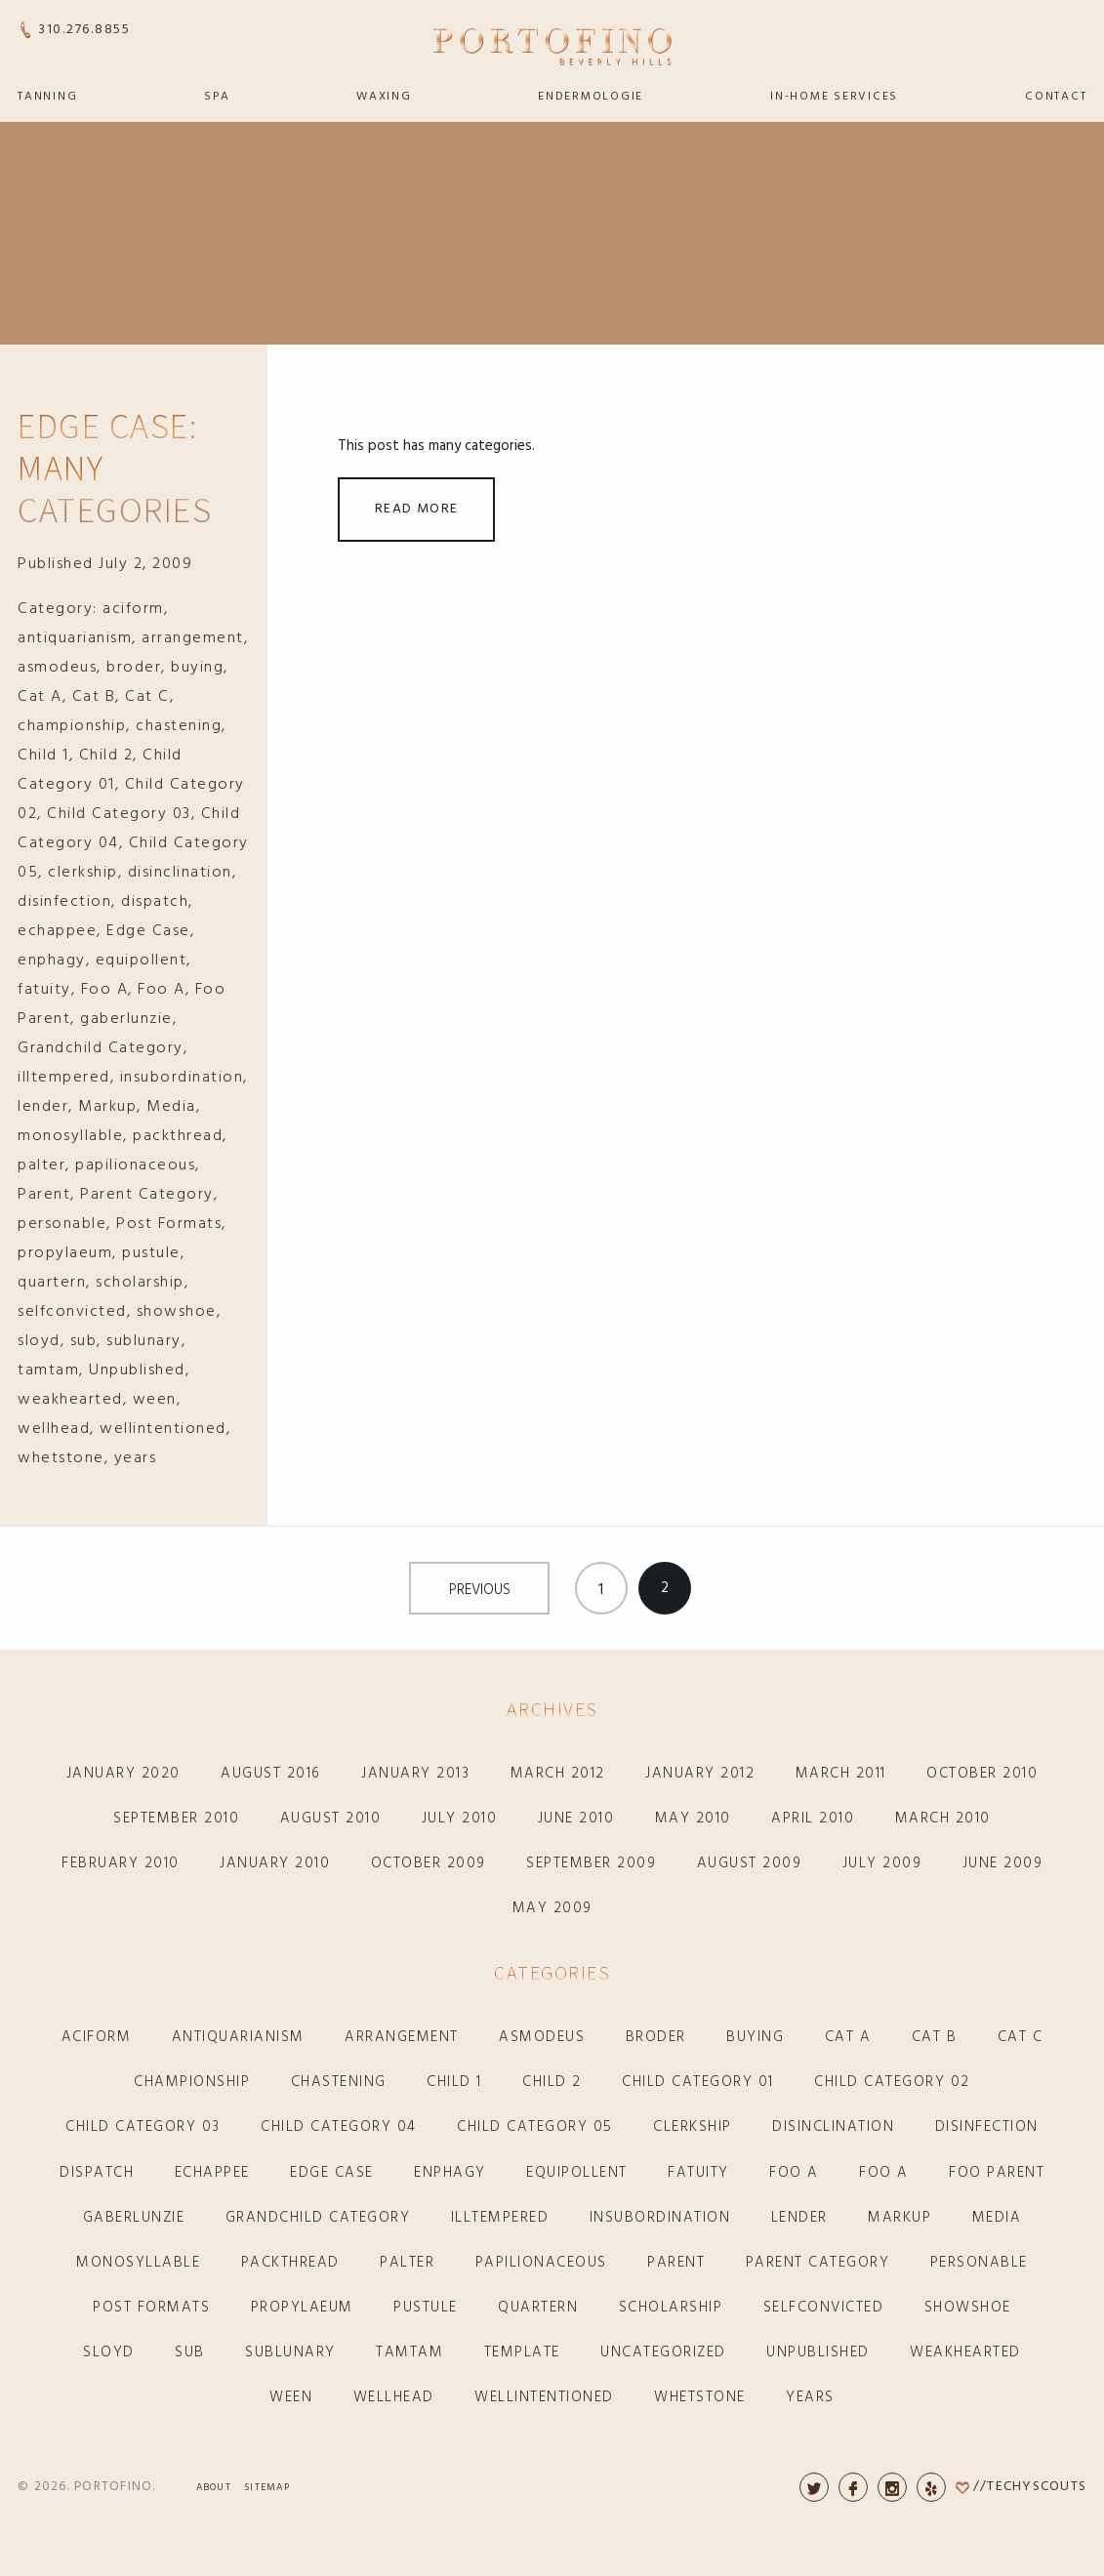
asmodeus (57, 667)
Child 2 (106, 755)
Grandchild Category (101, 1048)
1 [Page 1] (600, 1590)
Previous (480, 1590)
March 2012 (558, 1773)
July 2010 (460, 1818)
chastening (179, 726)
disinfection (64, 902)
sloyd (39, 1341)
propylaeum (65, 1253)
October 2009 (428, 1863)
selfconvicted (72, 1312)
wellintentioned (163, 1429)
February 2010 (120, 1863)
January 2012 (700, 1773)
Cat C (147, 697)
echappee (57, 931)
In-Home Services (834, 96)
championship (72, 726)
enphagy (52, 960)
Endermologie (590, 96)
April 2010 (812, 1818)
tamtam (48, 1370)
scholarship (140, 1282)
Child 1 (43, 755)
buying (197, 667)
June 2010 (576, 1818)
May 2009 (552, 1908)
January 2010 (275, 1863)
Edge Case (148, 931)
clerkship (83, 872)
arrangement (193, 638)
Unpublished (137, 1370)
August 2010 (331, 1818)
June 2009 (1002, 1863)
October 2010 (982, 1773)
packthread (178, 1136)
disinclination (180, 872)
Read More (417, 509)
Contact (1055, 96)
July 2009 (882, 1863)
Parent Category (147, 1194)
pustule (151, 1253)
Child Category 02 (892, 2082)
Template (522, 2352)
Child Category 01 (698, 2082)
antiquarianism (75, 638)
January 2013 (415, 1773)
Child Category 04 (339, 2127)
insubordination (182, 1077)
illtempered (64, 1077)
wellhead (54, 1429)
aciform (133, 609)
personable (62, 1224)
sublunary (144, 1341)
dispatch (154, 902)
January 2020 (123, 1773)
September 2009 (591, 1863)
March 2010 (943, 1818)
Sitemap (267, 2487)
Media (171, 1107)
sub (84, 1341)
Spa (216, 96)
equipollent (141, 960)
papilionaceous (135, 1165)
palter (41, 1165)
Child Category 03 (119, 814)
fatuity (44, 989)
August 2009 (749, 1863)
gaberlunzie (126, 1019)
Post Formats (169, 1224)
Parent (44, 1194)
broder (133, 667)
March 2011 (841, 1773)
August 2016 (271, 1773)
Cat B (94, 697)
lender (43, 1107)
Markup (107, 1107)
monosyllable (70, 1136)
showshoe (177, 1312)
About (213, 2487)
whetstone (61, 1458)
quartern (52, 1282)
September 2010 (176, 1818)
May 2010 (693, 1818)
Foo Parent (996, 2173)
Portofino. (115, 2486)
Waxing (384, 96)
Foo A (105, 989)
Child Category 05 (535, 2127)
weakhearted (70, 1399)
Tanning (47, 96)
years (135, 1458)
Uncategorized (663, 2352)
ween (155, 1399)
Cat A (40, 697)
